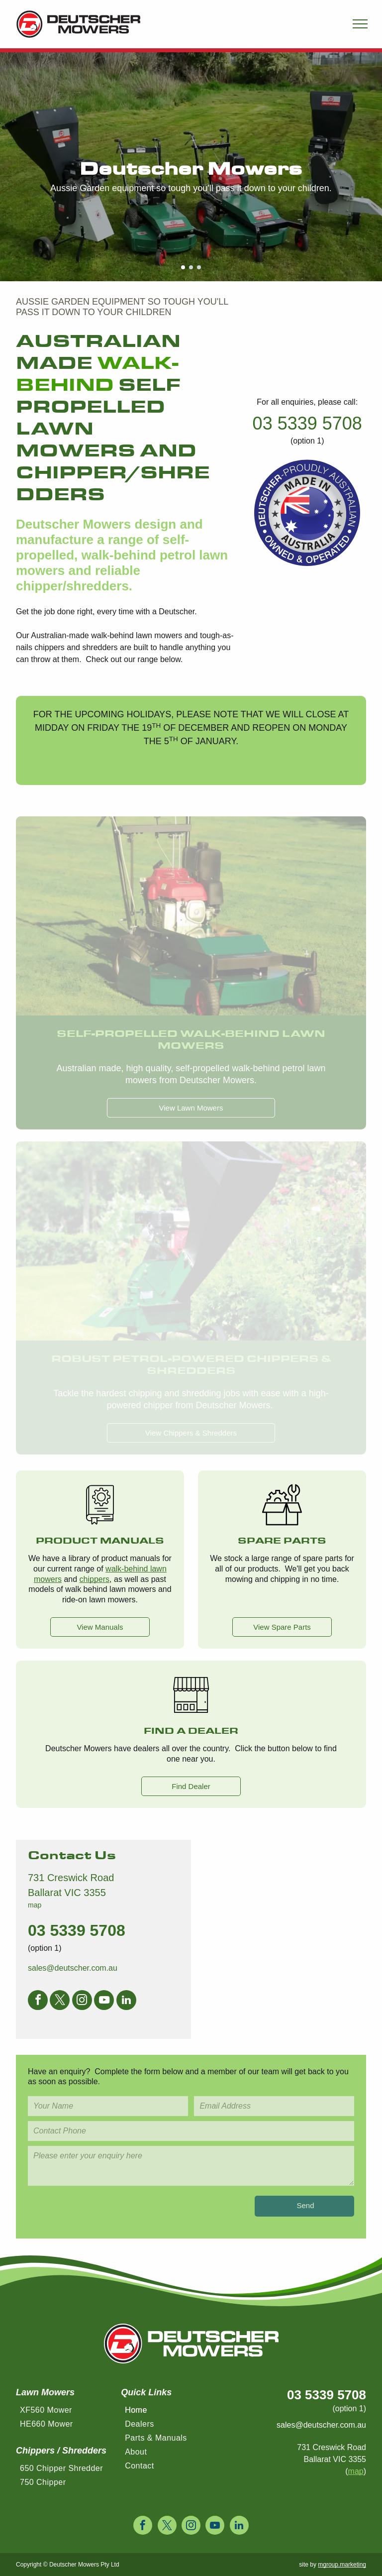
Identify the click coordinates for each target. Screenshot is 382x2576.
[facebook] (38, 2001)
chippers (94, 1579)
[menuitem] (67, 2413)
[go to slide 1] (183, 267)
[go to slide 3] (199, 267)
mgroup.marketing (342, 2564)
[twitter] (60, 2001)
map (34, 1905)
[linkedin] (126, 2001)
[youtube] (104, 2001)
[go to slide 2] (191, 267)
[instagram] (82, 2001)
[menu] (360, 24)
